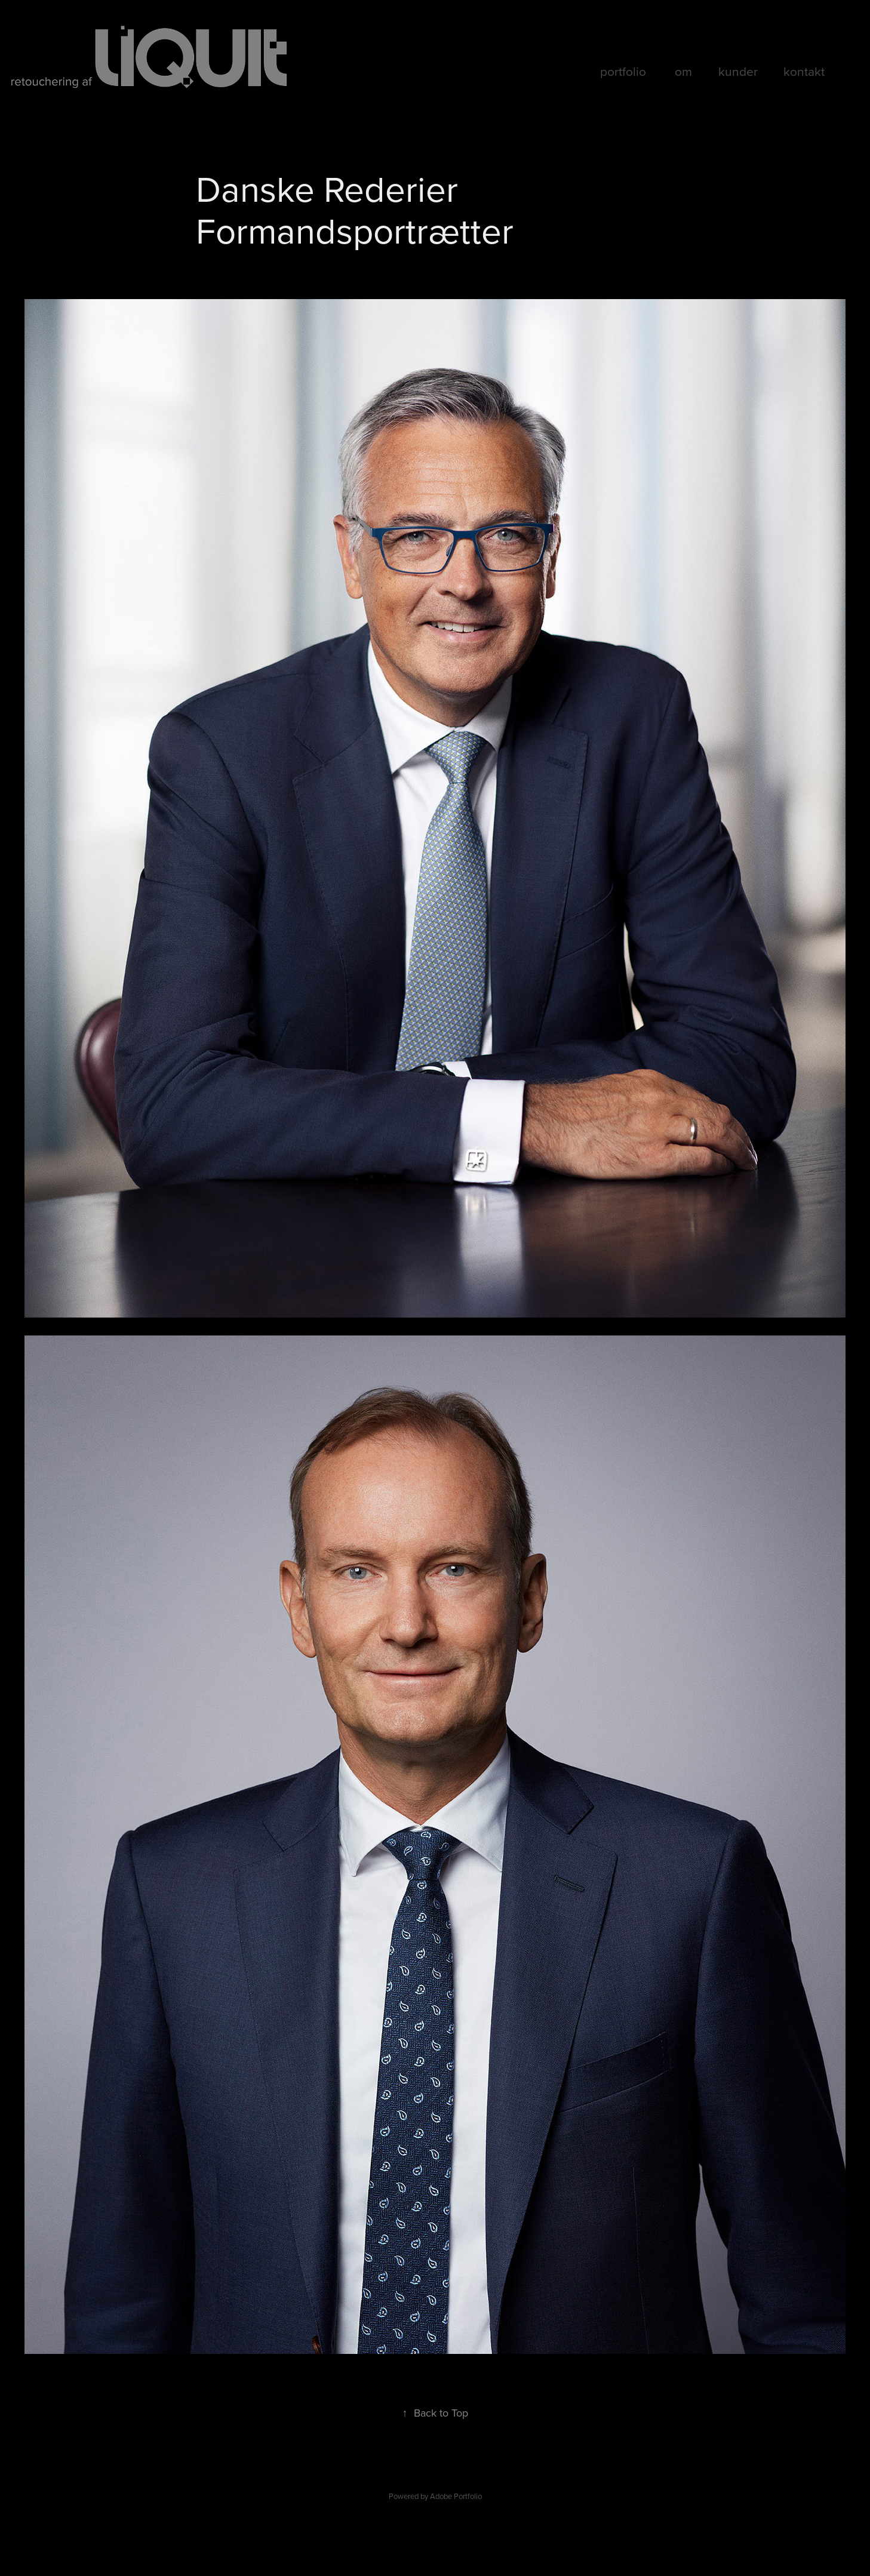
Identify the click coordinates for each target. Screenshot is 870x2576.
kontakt (804, 71)
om (683, 71)
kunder (738, 71)
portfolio (623, 71)
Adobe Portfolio (456, 2496)
